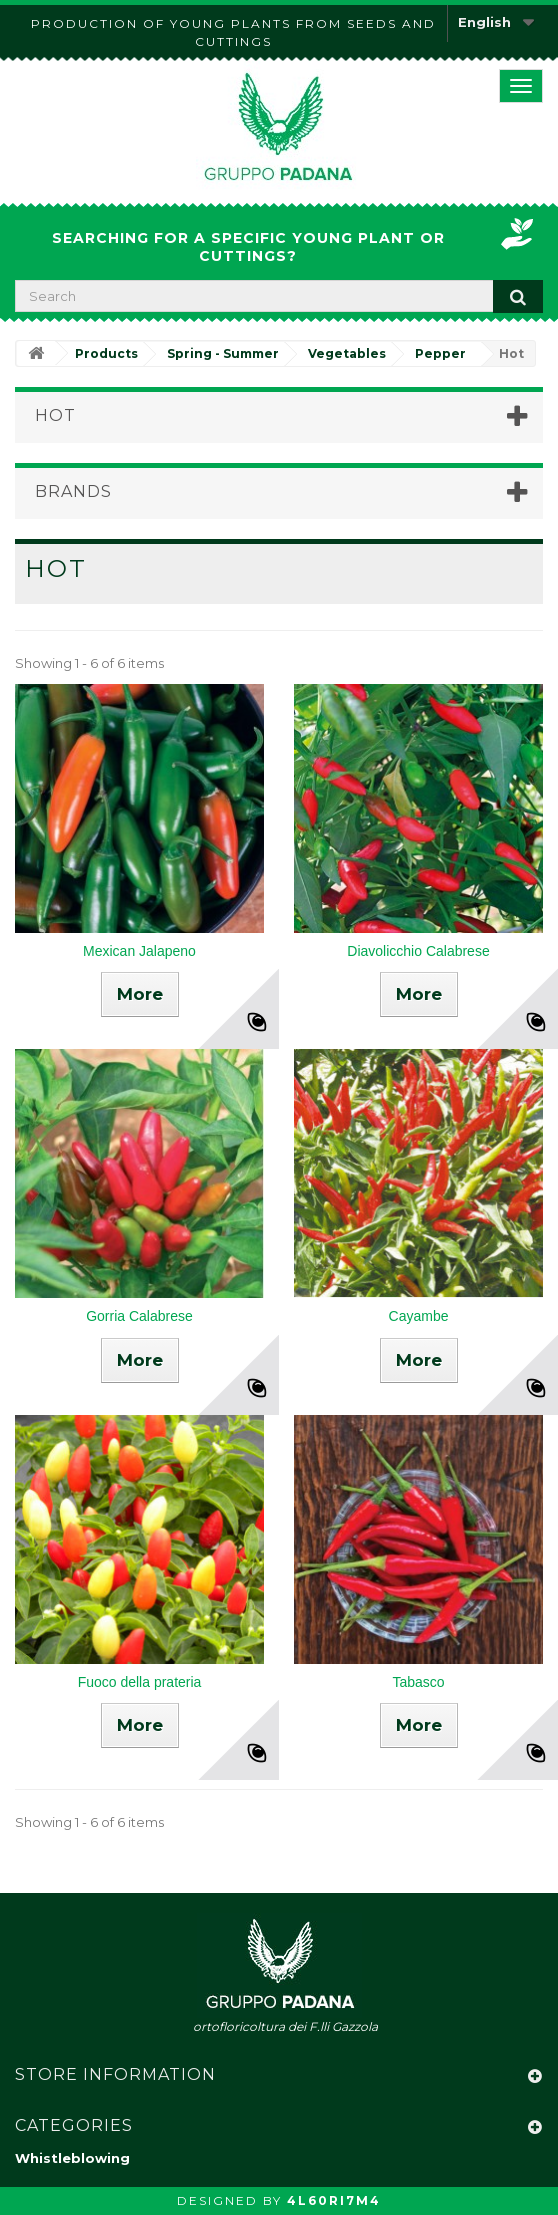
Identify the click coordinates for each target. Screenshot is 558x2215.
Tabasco (418, 1682)
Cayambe (419, 1316)
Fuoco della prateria (140, 1682)
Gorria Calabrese (139, 1316)
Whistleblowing (72, 2158)
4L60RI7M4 (334, 2200)
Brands (73, 491)
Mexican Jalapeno (139, 951)
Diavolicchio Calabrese (418, 951)
